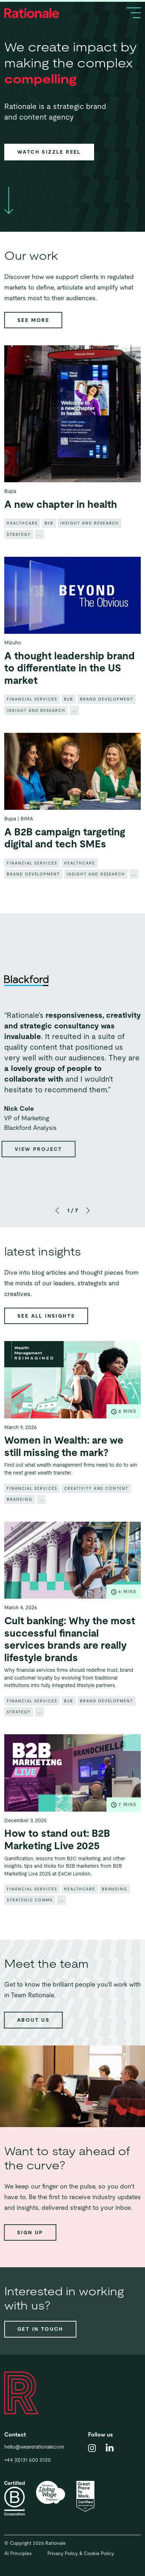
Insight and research (89, 544)
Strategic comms (30, 1921)
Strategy (19, 555)
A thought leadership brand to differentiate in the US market (69, 689)
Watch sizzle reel (49, 152)
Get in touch (40, 2329)
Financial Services (32, 720)
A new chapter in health (60, 525)
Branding (20, 1520)
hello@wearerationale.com (34, 2447)
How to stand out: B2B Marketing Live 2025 (57, 1861)
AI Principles (18, 2553)
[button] (57, 1210)
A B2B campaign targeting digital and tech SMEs (64, 859)
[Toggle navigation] (134, 12)
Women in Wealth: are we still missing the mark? (63, 1467)
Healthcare (22, 544)
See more (33, 320)
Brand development (106, 720)
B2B (49, 544)
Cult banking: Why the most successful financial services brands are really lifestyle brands (69, 1660)
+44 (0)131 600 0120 (27, 2460)
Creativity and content (96, 1509)
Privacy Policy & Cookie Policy (80, 2553)
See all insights (46, 1316)
